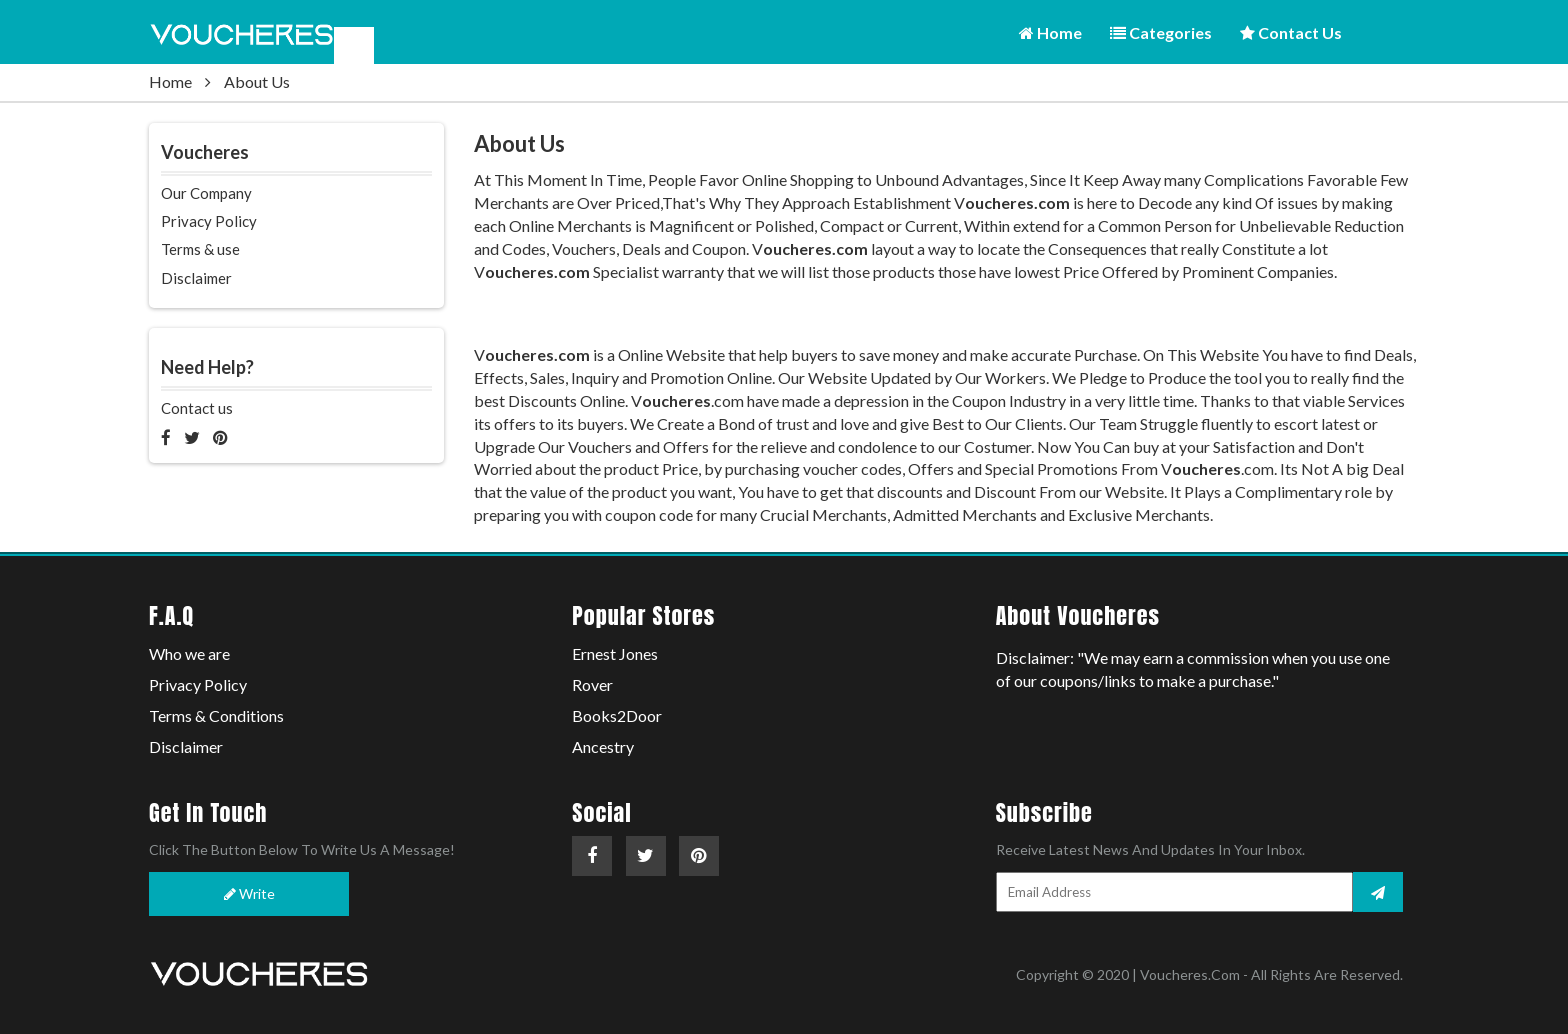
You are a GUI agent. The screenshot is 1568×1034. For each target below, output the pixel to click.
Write (249, 893)
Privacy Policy (209, 221)
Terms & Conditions (216, 715)
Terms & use (200, 249)
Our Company (206, 193)
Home (1050, 32)
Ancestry (603, 746)
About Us (257, 81)
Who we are (189, 653)
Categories (1161, 32)
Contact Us (1291, 32)
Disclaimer (196, 278)
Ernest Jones (615, 653)
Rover (592, 684)
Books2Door (617, 715)
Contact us (197, 408)
